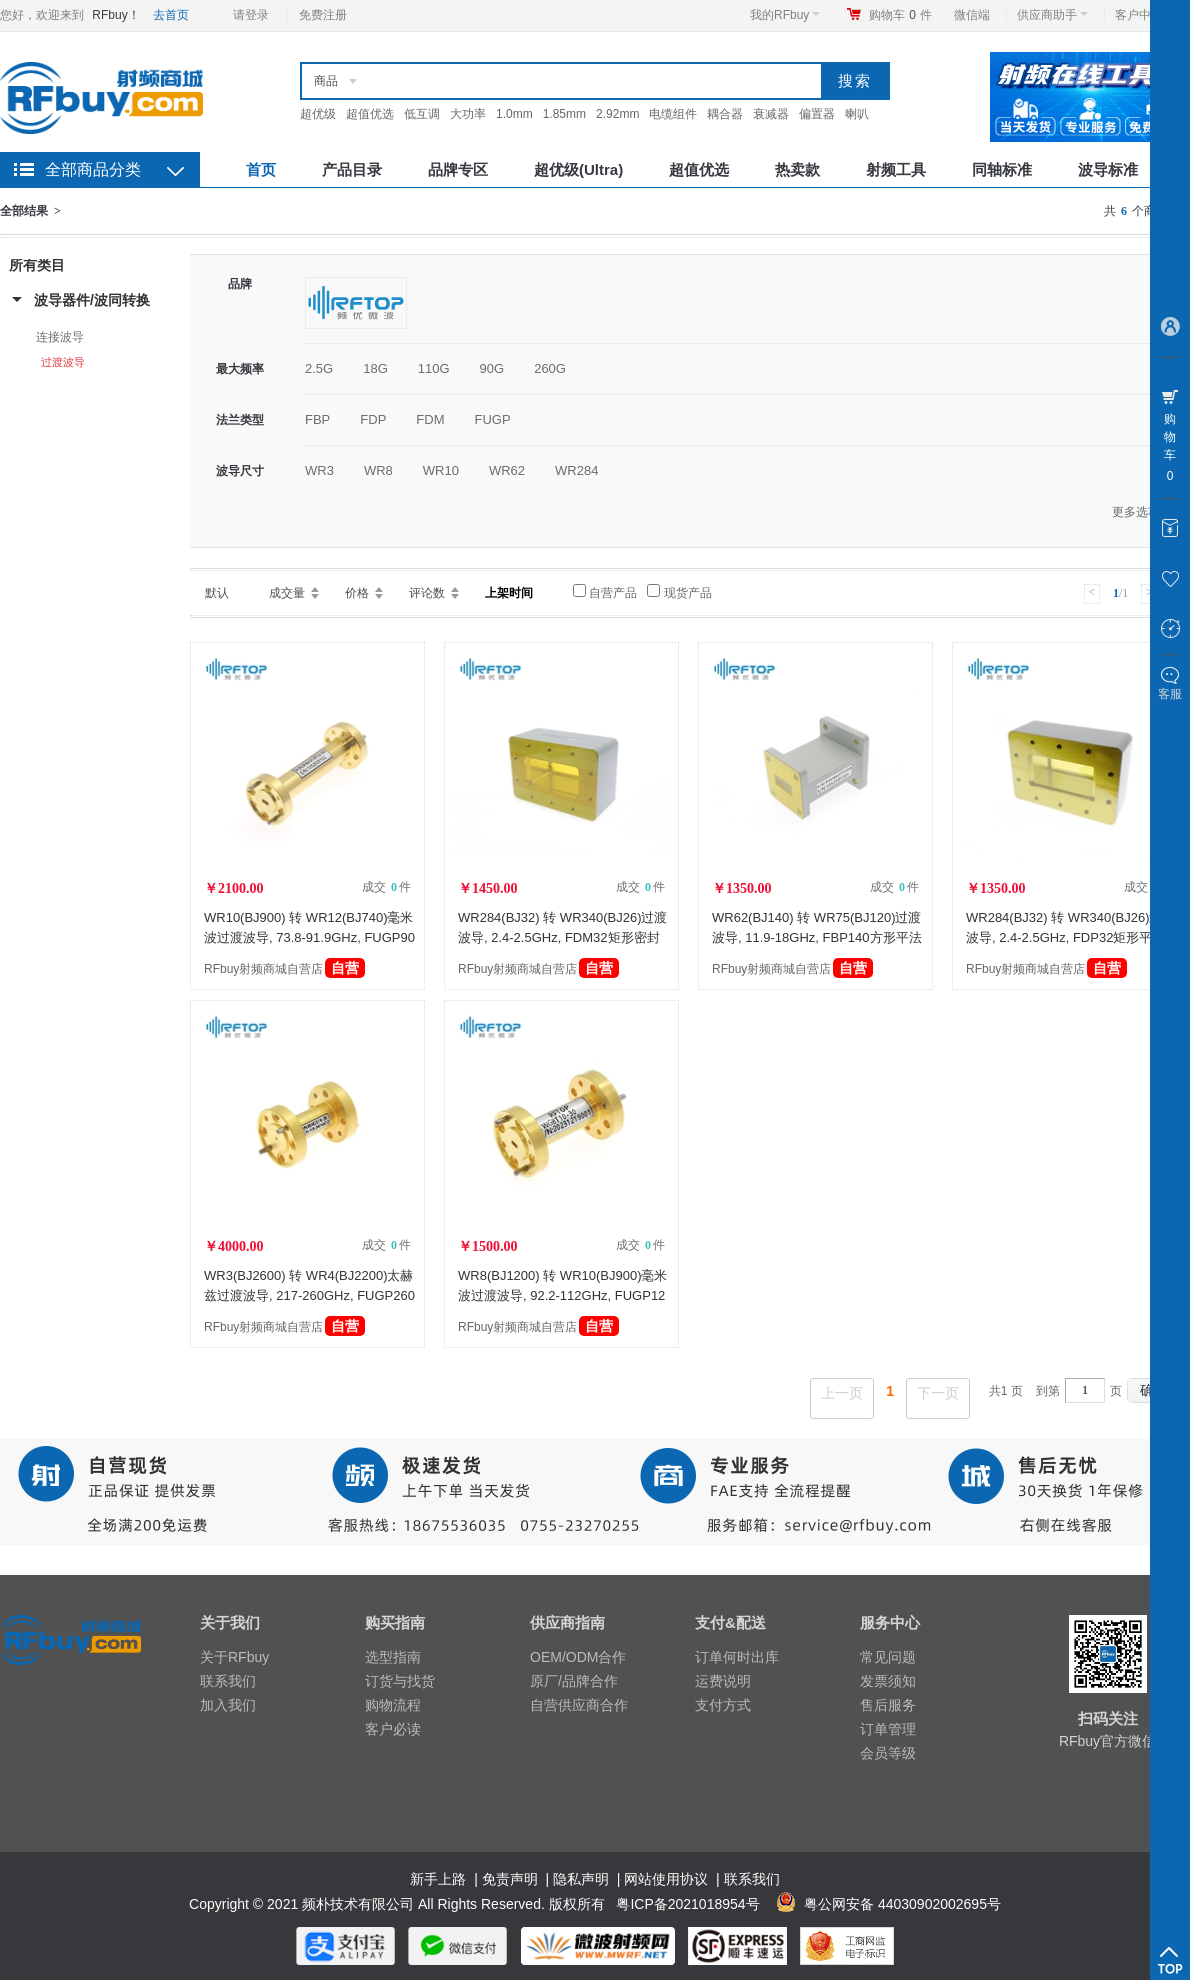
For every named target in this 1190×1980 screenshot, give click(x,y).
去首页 (171, 15)
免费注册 (323, 15)
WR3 (319, 470)
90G (492, 368)
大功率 (468, 114)
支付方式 (723, 1705)
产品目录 (352, 169)
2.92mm (617, 114)
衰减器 (771, 114)
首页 (261, 169)
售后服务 (888, 1705)
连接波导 (60, 337)
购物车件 (900, 15)
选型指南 (393, 1657)
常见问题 (888, 1657)
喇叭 (857, 114)
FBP (317, 419)
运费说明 (723, 1681)
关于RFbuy (234, 1657)
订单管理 (888, 1729)
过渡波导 (63, 362)
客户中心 (1144, 15)
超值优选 (370, 114)
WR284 (576, 470)
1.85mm (564, 114)
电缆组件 (673, 114)
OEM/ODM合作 (578, 1657)
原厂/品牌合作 (574, 1681)
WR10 (441, 470)
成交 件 (386, 887)
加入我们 (228, 1705)
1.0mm (514, 114)
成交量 (287, 593)
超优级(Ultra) (578, 169)
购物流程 (393, 1705)
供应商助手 (1052, 15)
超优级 (318, 114)
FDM (430, 419)
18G (375, 368)
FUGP (492, 419)
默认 (217, 593)
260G (550, 368)
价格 (357, 593)
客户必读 (393, 1729)
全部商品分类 (93, 169)
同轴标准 (1002, 169)
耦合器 (725, 114)
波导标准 (1108, 169)
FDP (373, 419)
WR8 (378, 470)
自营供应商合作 (579, 1705)
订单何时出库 (737, 1657)
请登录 (251, 15)
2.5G (319, 368)
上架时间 (509, 593)
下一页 (938, 1393)
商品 (326, 81)
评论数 (427, 593)
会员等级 (888, 1753)
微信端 (972, 15)
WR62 (507, 470)
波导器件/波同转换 (92, 300)
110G (434, 368)
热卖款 (797, 169)
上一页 (842, 1393)
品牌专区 (458, 169)
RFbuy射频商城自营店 (284, 969)
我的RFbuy (785, 15)
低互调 (422, 114)
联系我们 (228, 1681)
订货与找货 (400, 1681)
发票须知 (888, 1681)
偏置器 (817, 114)
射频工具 (896, 169)
